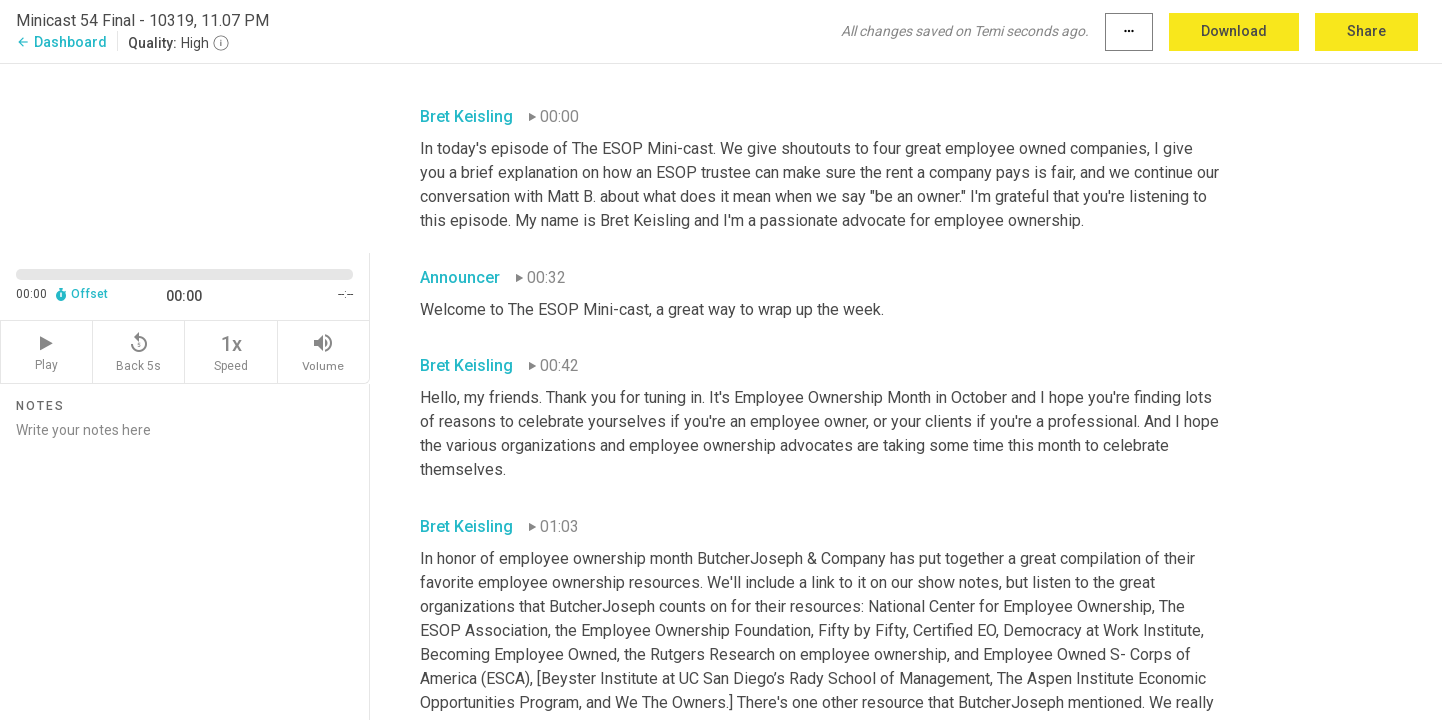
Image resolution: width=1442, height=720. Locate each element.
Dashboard (61, 42)
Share (1366, 31)
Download (1234, 31)
